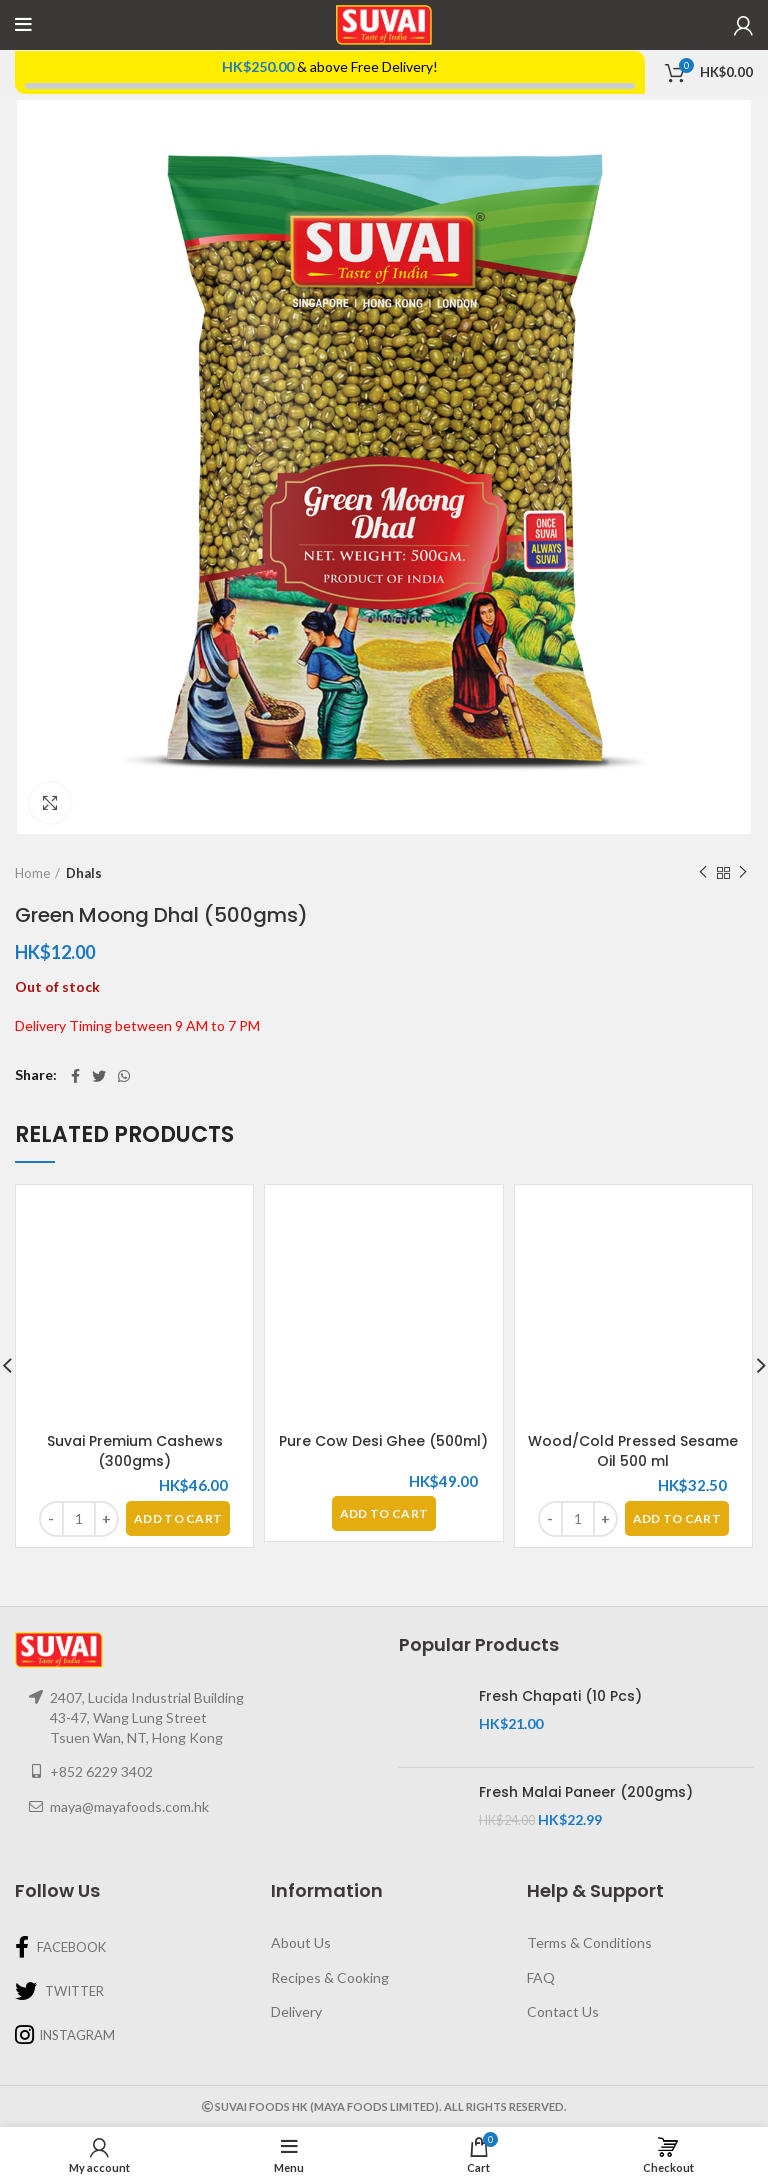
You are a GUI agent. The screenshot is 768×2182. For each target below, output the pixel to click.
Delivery (296, 2011)
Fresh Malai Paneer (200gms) (586, 1792)
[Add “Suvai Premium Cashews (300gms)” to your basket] (178, 1518)
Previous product (703, 872)
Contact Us (563, 2011)
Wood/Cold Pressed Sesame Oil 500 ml (633, 1451)
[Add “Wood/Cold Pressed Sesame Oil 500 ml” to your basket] (677, 1518)
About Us (301, 1942)
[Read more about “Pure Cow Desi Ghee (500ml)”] (384, 1513)
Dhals (84, 873)
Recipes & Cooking (330, 1977)
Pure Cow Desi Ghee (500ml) (383, 1441)
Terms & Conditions (589, 1942)
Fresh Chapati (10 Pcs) (560, 1696)
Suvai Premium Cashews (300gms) (135, 1451)
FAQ (541, 1977)
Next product (743, 872)
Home (32, 873)
